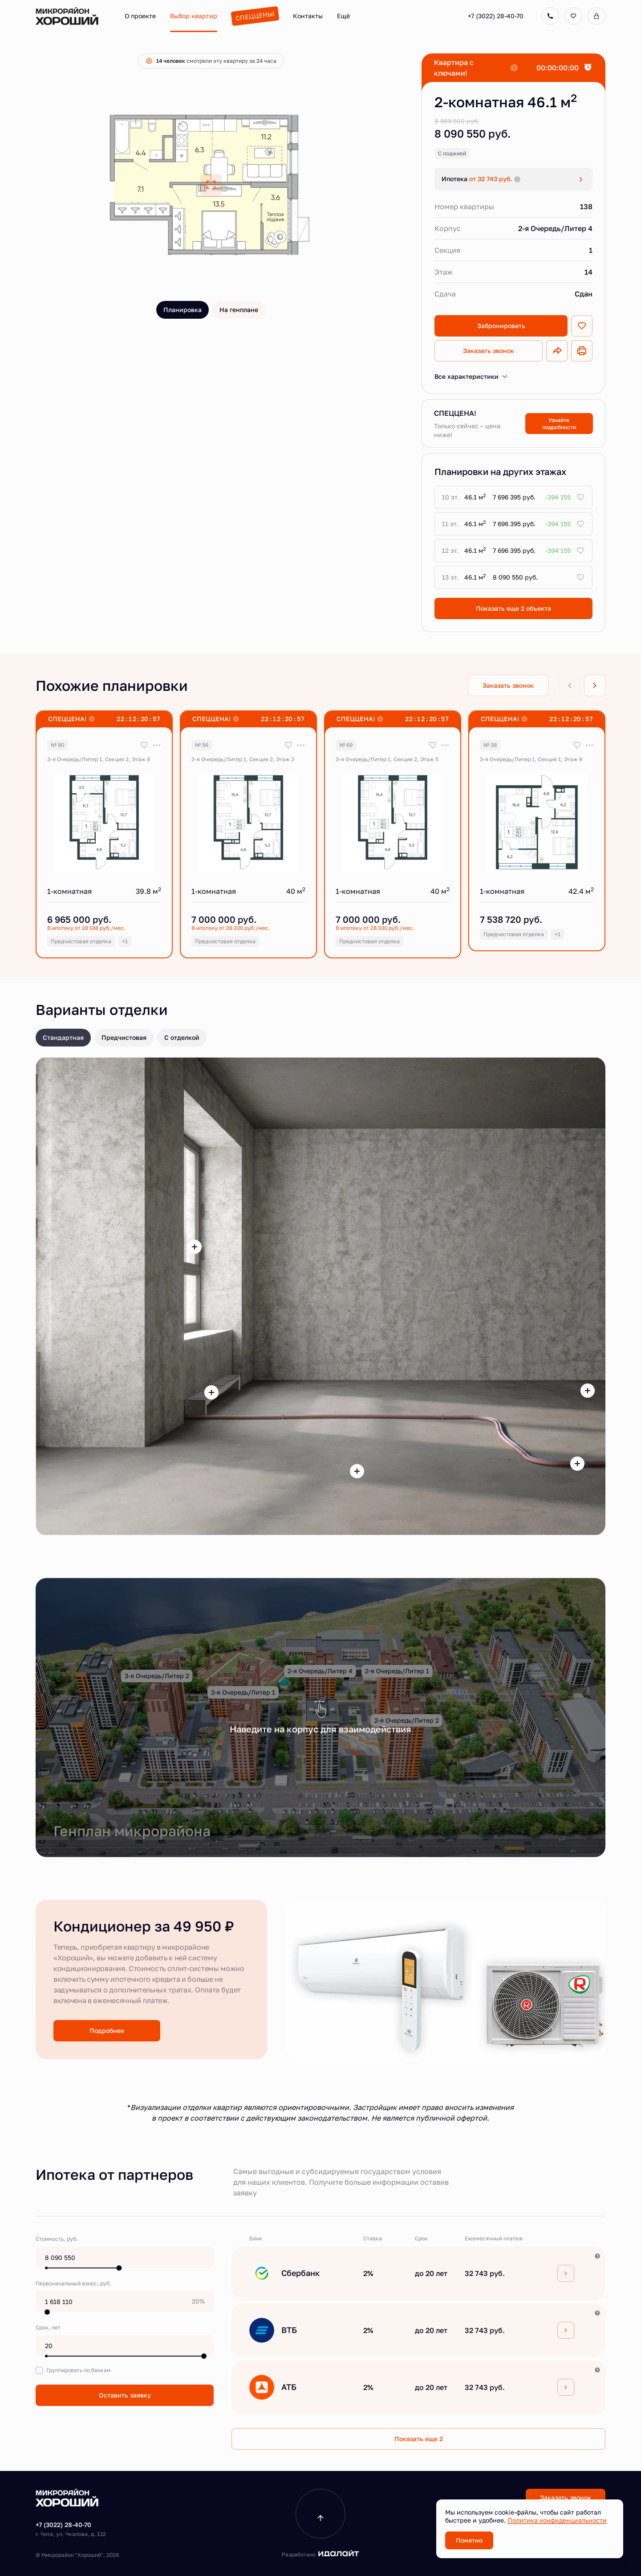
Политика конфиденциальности (557, 2520)
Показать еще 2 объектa (513, 608)
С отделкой (181, 1037)
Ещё (343, 16)
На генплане (238, 309)
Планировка (182, 309)
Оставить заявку (125, 2395)
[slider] (119, 2268)
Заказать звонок (488, 350)
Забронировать (501, 325)
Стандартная (63, 1037)
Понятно (469, 2540)
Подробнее (106, 2030)
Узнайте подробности (559, 423)
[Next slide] (594, 685)
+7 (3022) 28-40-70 (495, 16)
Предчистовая (123, 1037)
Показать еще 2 (418, 2438)
